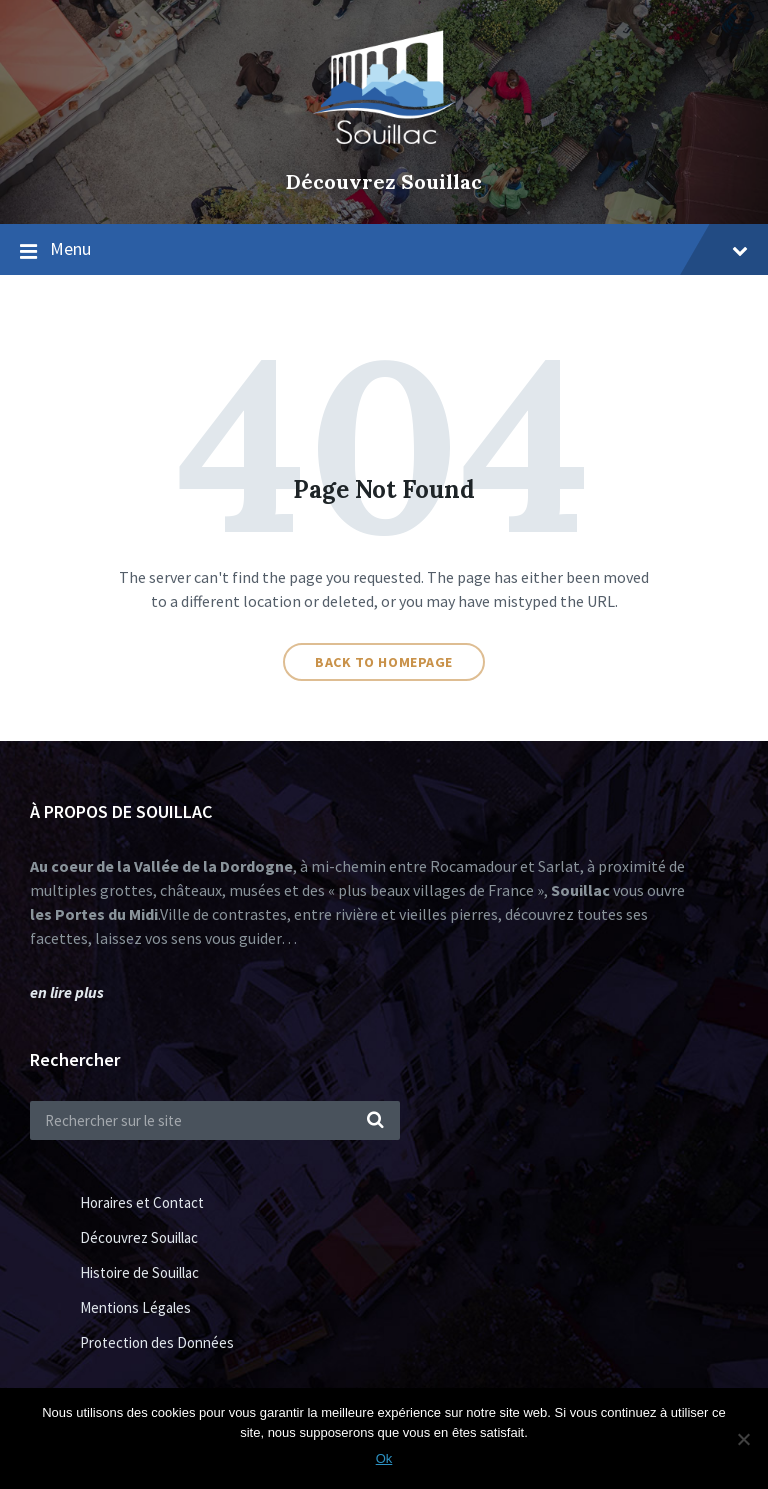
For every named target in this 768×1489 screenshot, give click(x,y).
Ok (384, 1458)
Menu (399, 248)
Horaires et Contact (142, 1202)
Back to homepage (384, 662)
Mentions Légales (135, 1307)
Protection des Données (157, 1342)
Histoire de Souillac (139, 1272)
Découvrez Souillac (384, 181)
